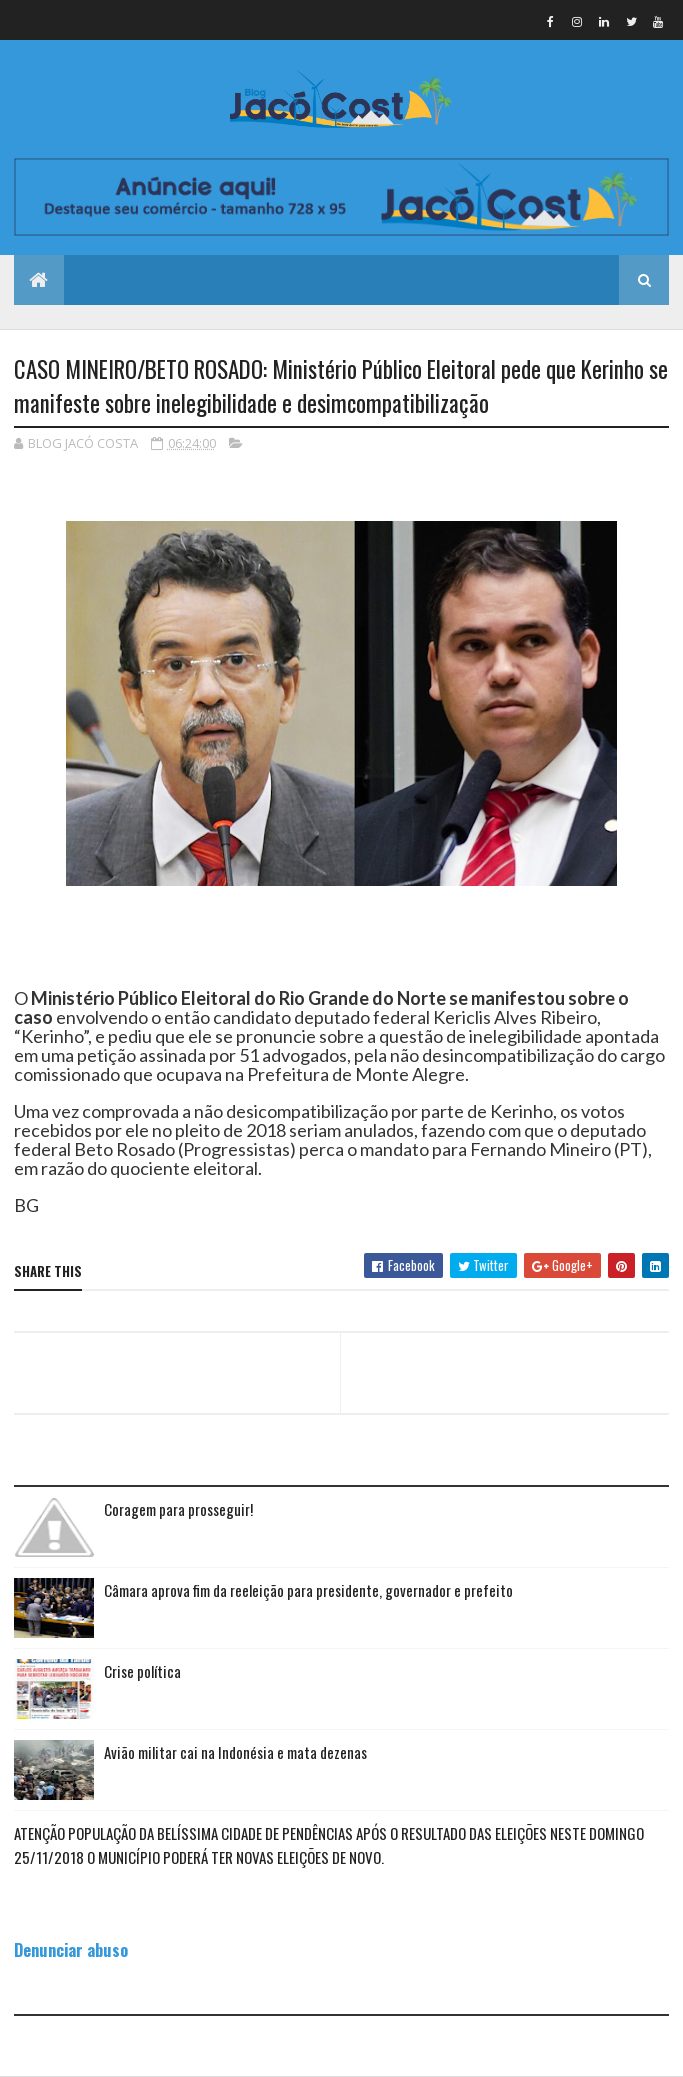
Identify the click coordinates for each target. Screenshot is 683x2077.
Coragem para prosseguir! (178, 1509)
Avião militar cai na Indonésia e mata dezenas (235, 1752)
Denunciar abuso (71, 1949)
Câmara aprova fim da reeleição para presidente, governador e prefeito (308, 1590)
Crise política (142, 1671)
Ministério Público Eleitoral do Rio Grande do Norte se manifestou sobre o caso (321, 1007)
